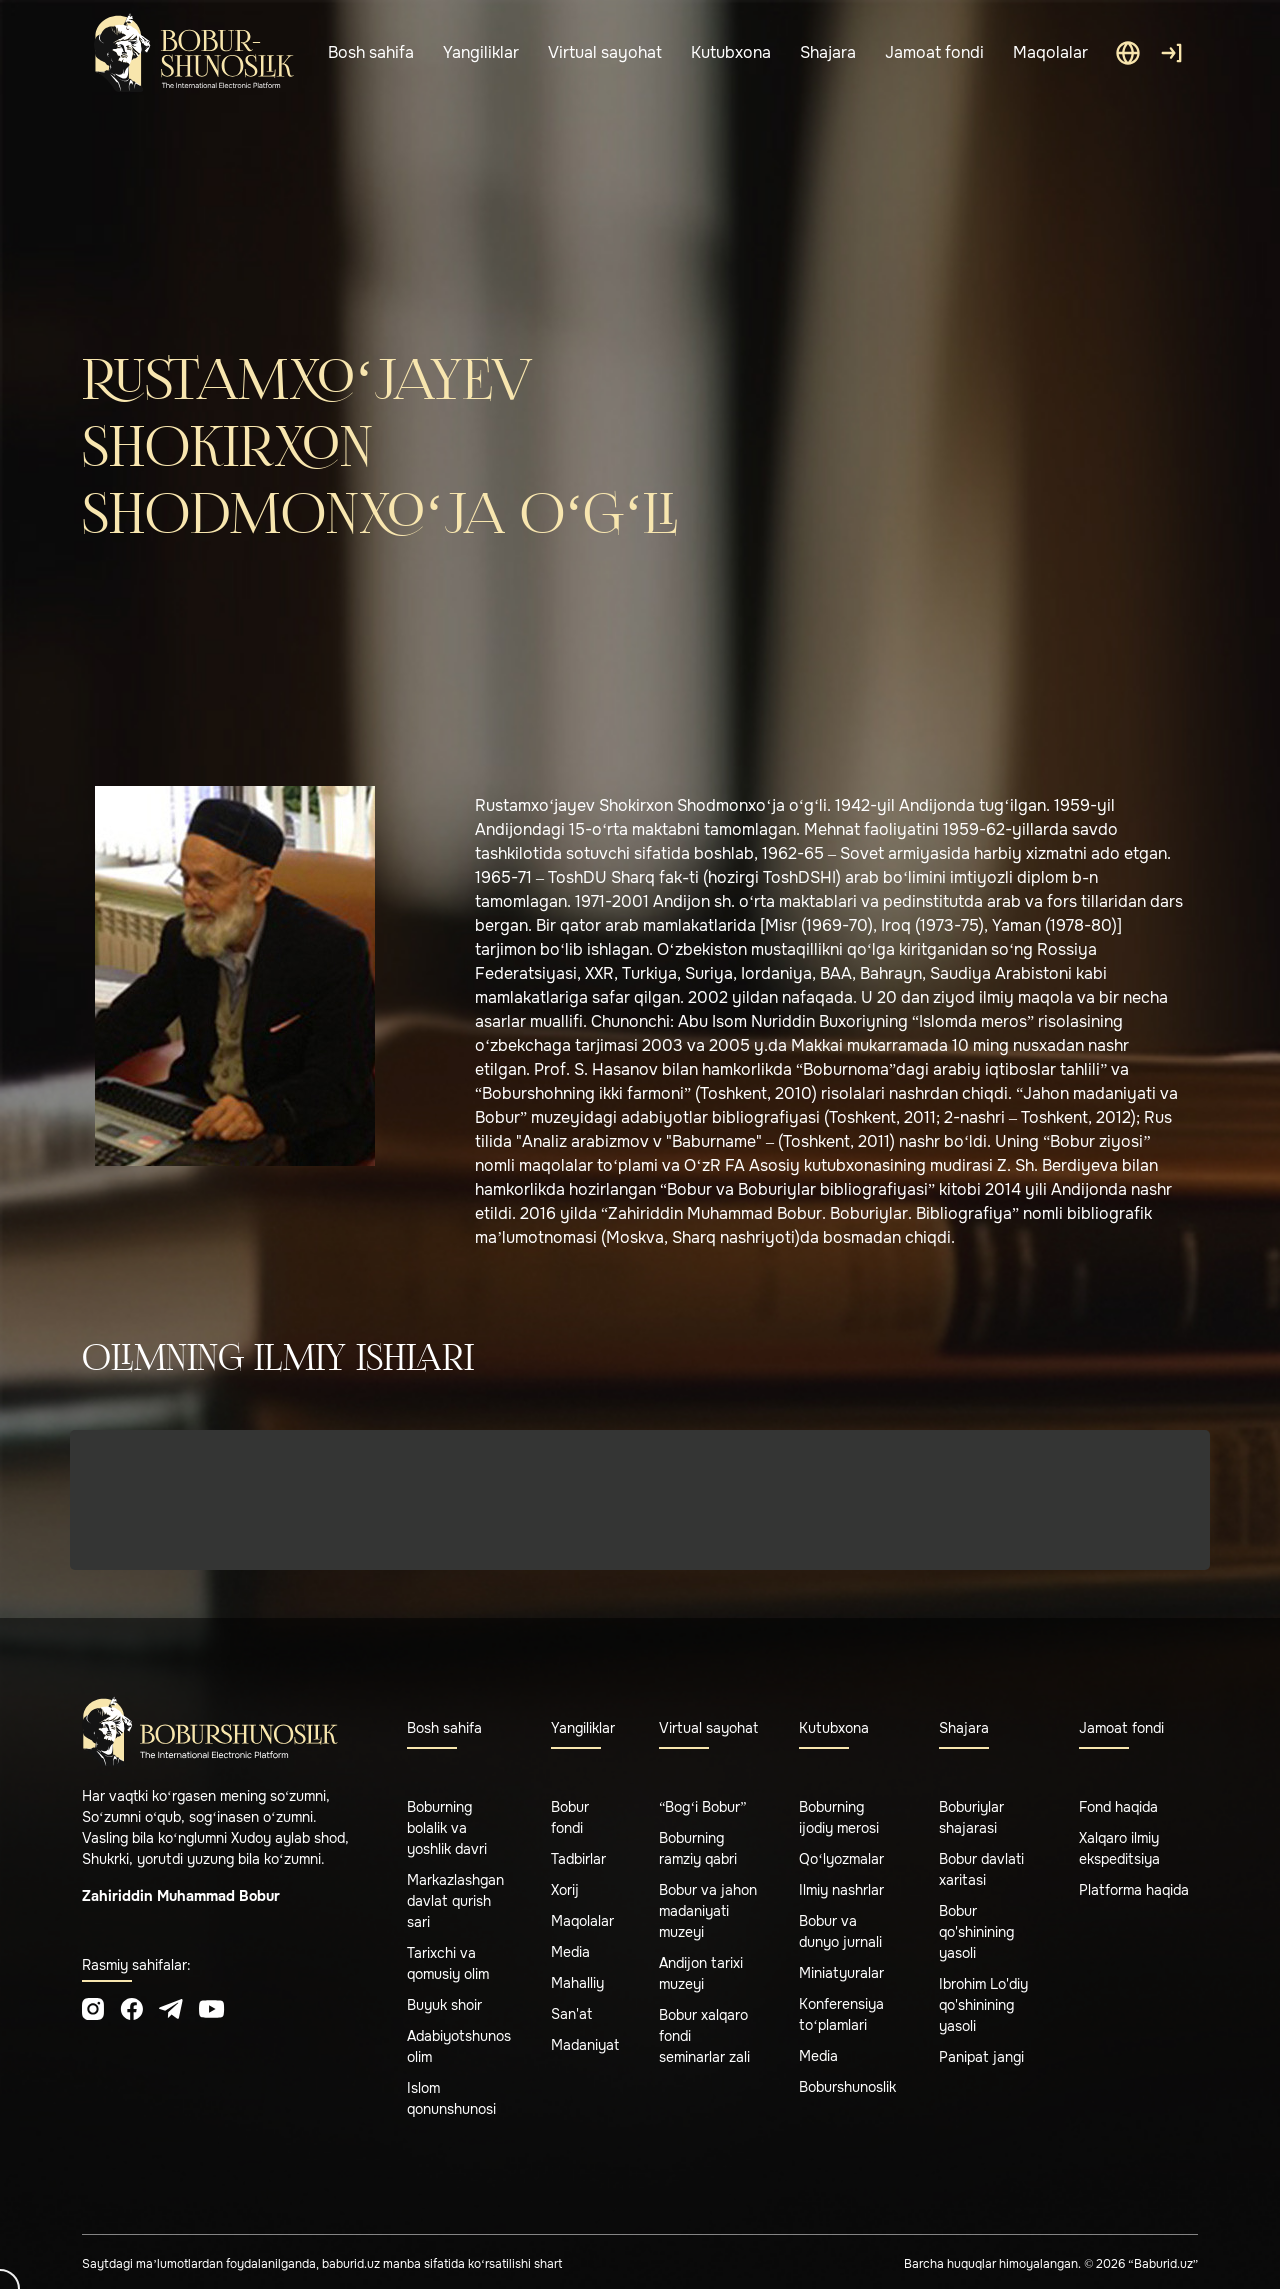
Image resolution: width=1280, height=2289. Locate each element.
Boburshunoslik (847, 2087)
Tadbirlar (578, 1859)
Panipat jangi (981, 2057)
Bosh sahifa (371, 52)
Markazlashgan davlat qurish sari (455, 1901)
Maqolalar (1050, 52)
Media (570, 1952)
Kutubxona (731, 52)
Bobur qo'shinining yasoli (976, 1932)
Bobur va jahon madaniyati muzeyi (708, 1911)
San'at (571, 2014)
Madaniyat (585, 2045)
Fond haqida (1118, 1807)
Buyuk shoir (444, 2005)
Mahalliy (577, 1983)
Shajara (828, 52)
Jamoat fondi (934, 52)
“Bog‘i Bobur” (702, 1807)
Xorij (565, 1890)
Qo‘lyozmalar (841, 1859)
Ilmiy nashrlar (841, 1890)
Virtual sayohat (605, 52)
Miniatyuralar (841, 1973)
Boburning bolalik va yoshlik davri (447, 1828)
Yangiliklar (481, 52)
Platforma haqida (1134, 1890)
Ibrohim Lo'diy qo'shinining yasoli (983, 2005)
